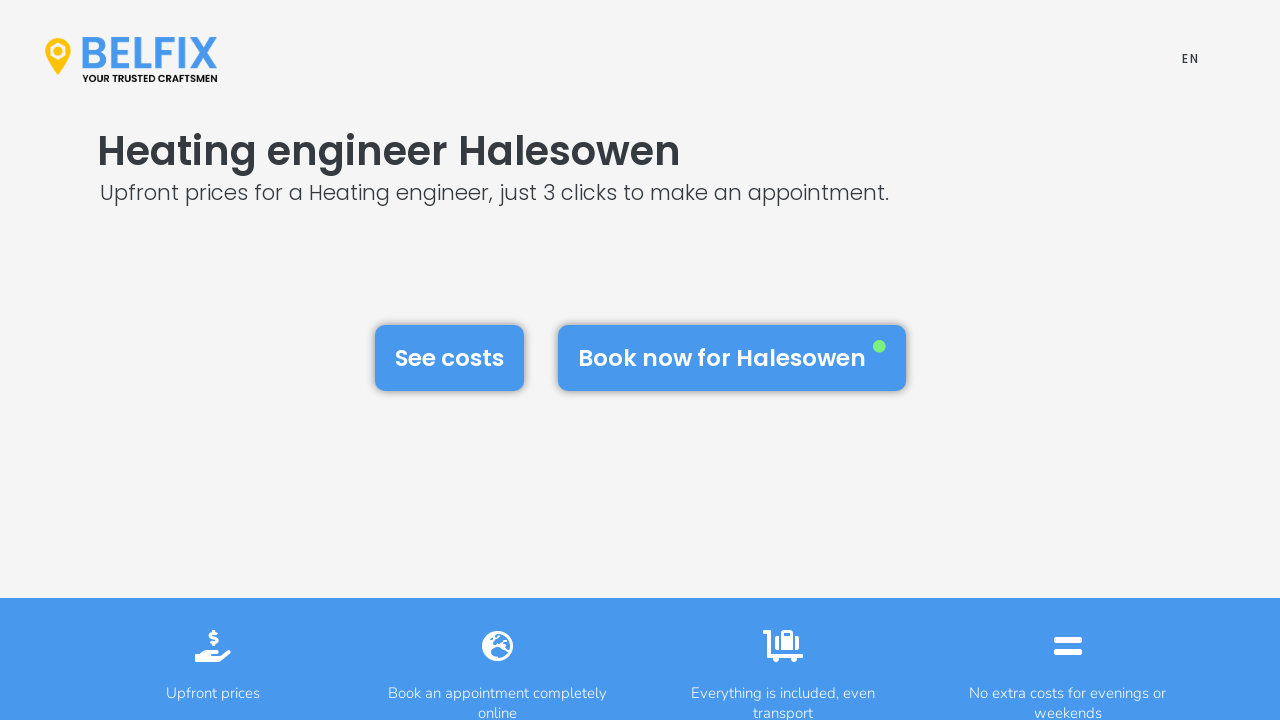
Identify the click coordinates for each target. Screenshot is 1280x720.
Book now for (732, 357)
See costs (449, 358)
